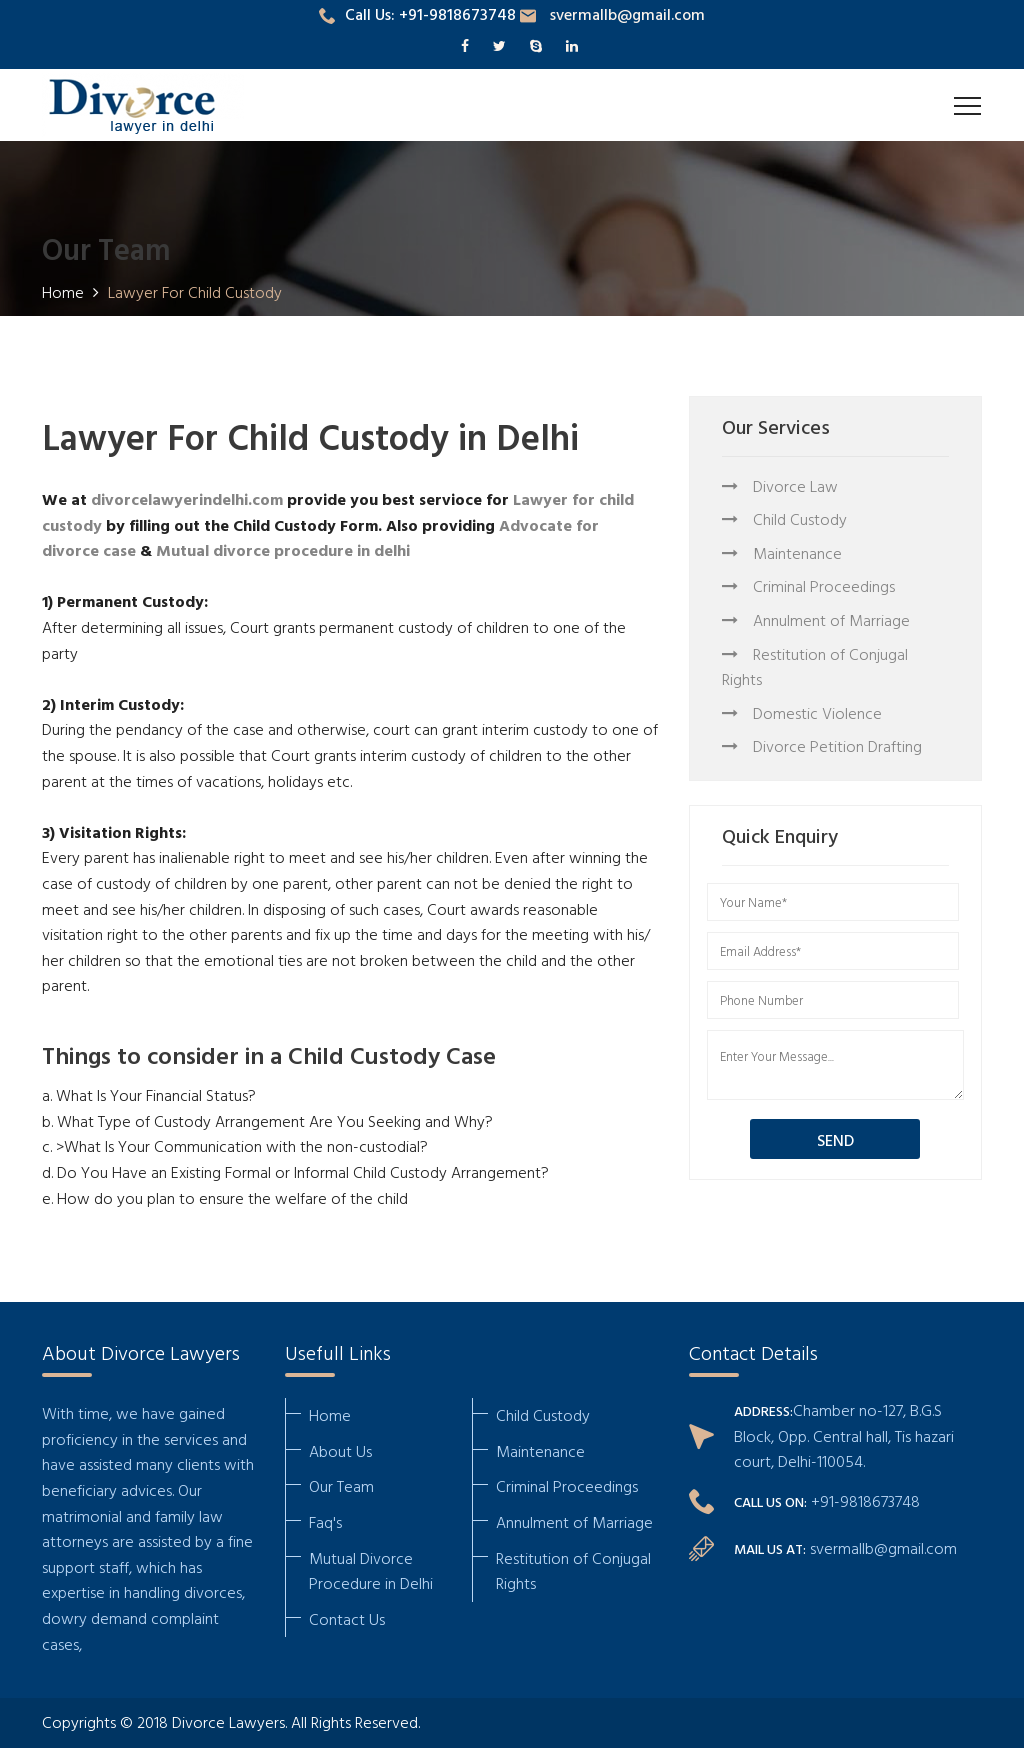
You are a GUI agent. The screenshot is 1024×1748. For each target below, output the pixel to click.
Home (330, 1415)
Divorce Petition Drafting (822, 746)
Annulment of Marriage (816, 620)
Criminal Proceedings (808, 586)
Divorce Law (780, 486)
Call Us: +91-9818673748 (417, 14)
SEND (835, 1140)
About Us (340, 1451)
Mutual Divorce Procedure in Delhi (371, 1571)
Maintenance (782, 553)
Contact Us (347, 1619)
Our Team (341, 1486)
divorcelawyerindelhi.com (187, 499)
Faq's (325, 1522)
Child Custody (784, 519)
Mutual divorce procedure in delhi (283, 550)
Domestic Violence (802, 713)
